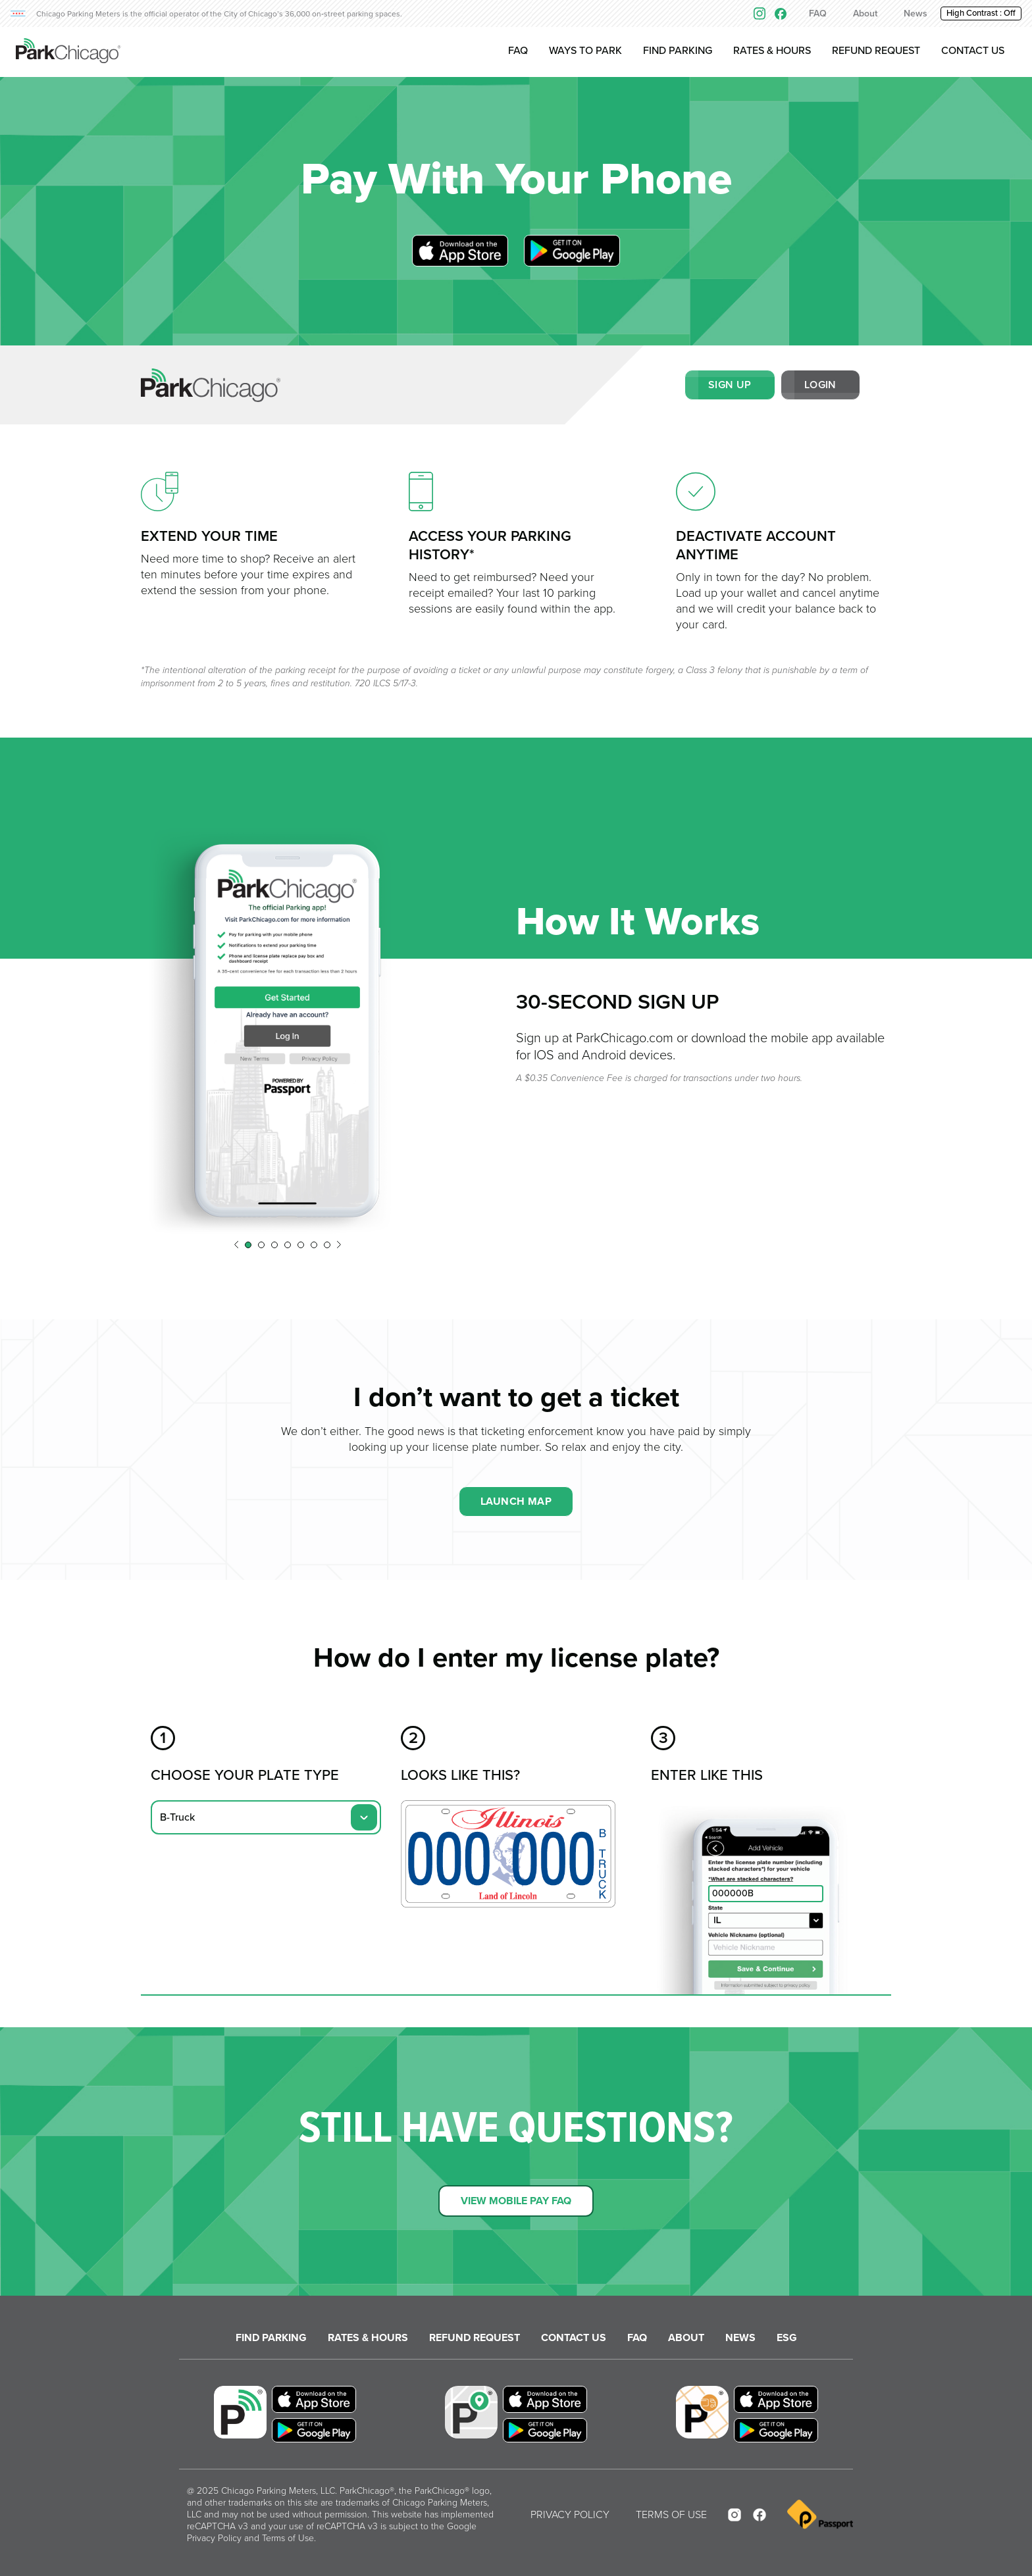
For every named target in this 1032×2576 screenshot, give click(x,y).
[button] (236, 1244)
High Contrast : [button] (981, 13)
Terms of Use (288, 2538)
